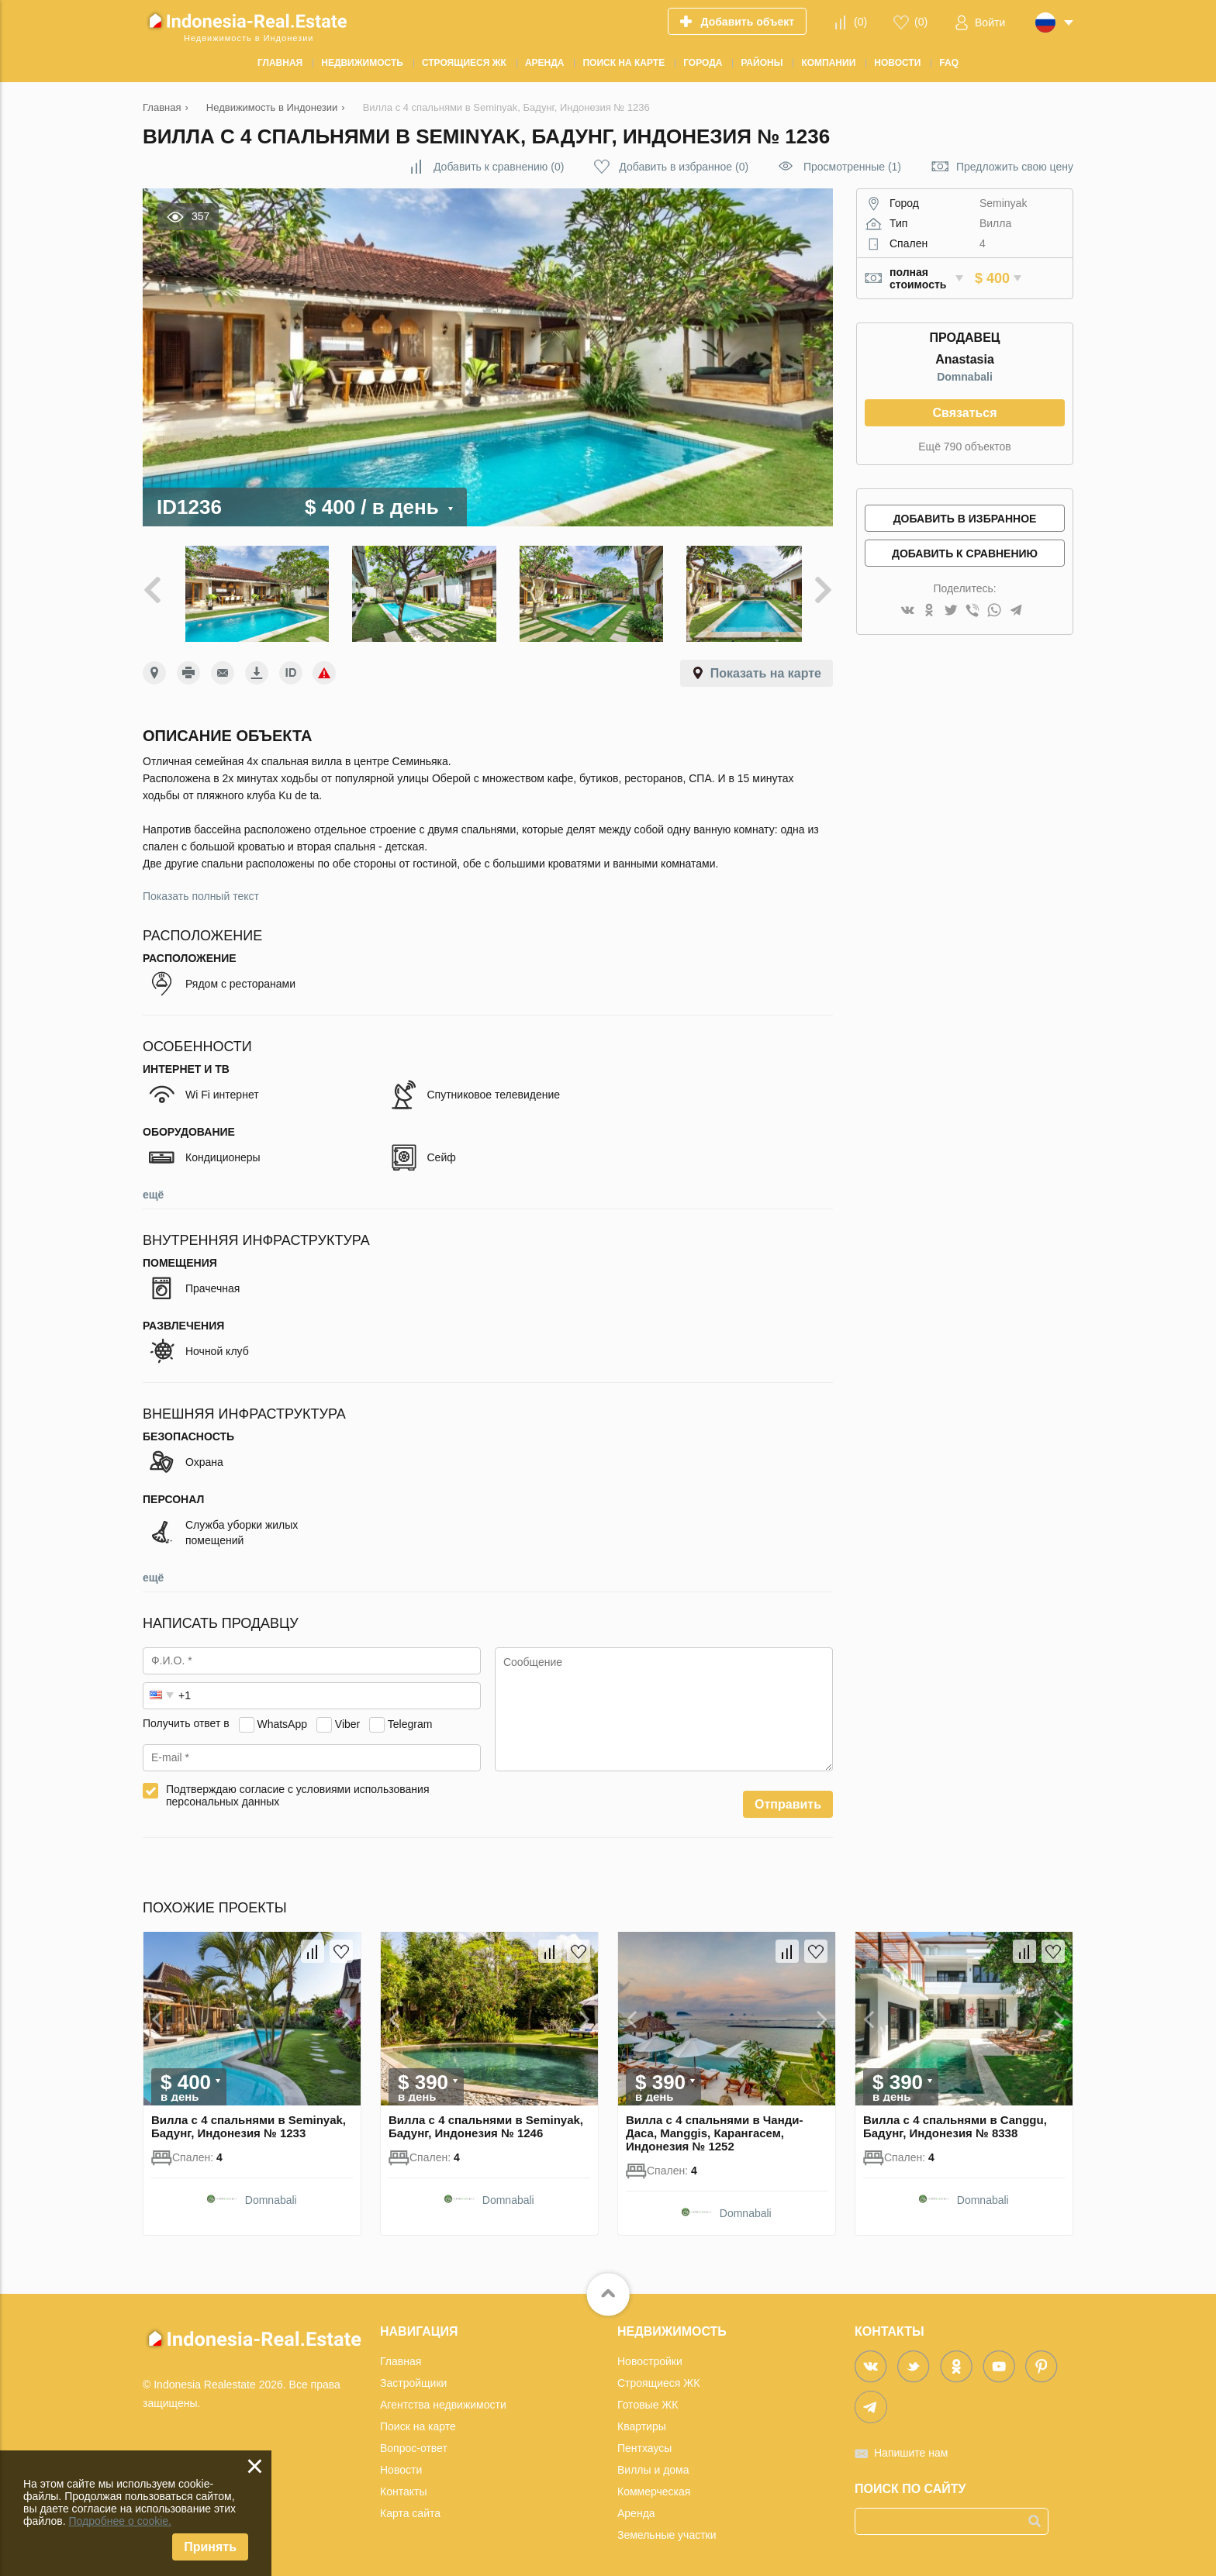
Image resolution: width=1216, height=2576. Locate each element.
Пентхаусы (644, 2441)
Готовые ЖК (647, 2398)
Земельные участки (667, 2528)
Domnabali (965, 377)
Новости (401, 2463)
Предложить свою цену (1014, 166)
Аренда (636, 2506)
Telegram (410, 1717)
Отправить (788, 1797)
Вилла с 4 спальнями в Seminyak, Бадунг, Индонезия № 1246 (486, 2119)
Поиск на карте (418, 2419)
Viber (347, 1717)
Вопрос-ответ (413, 2441)
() (860, 22)
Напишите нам (911, 2446)
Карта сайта (410, 2506)
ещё (153, 1187)
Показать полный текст (201, 889)
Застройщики (413, 2376)
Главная (400, 2354)
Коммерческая (653, 2484)
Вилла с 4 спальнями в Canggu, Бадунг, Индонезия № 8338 (955, 2119)
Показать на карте (765, 666)
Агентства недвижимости (443, 2398)
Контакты (403, 2484)
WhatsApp (282, 1717)
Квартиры (641, 2419)
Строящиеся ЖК (658, 2376)
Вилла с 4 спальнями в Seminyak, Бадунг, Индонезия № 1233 (248, 2119)
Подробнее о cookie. (119, 2521)
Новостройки (649, 2354)
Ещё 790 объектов (964, 446)
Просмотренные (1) (852, 166)
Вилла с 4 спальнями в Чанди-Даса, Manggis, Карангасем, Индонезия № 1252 (714, 2126)
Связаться (964, 412)
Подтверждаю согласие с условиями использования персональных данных (298, 1788)
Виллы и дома (653, 2463)
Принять (210, 2547)
